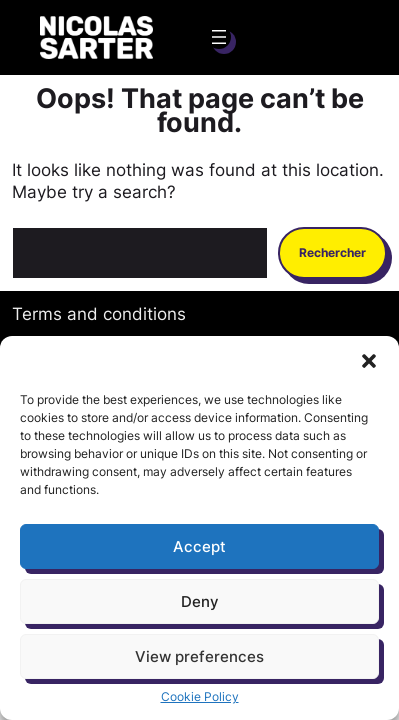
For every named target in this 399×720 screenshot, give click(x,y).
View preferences (199, 656)
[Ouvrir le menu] (219, 37)
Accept (199, 546)
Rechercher (332, 252)
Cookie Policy (200, 696)
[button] (369, 361)
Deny (200, 601)
